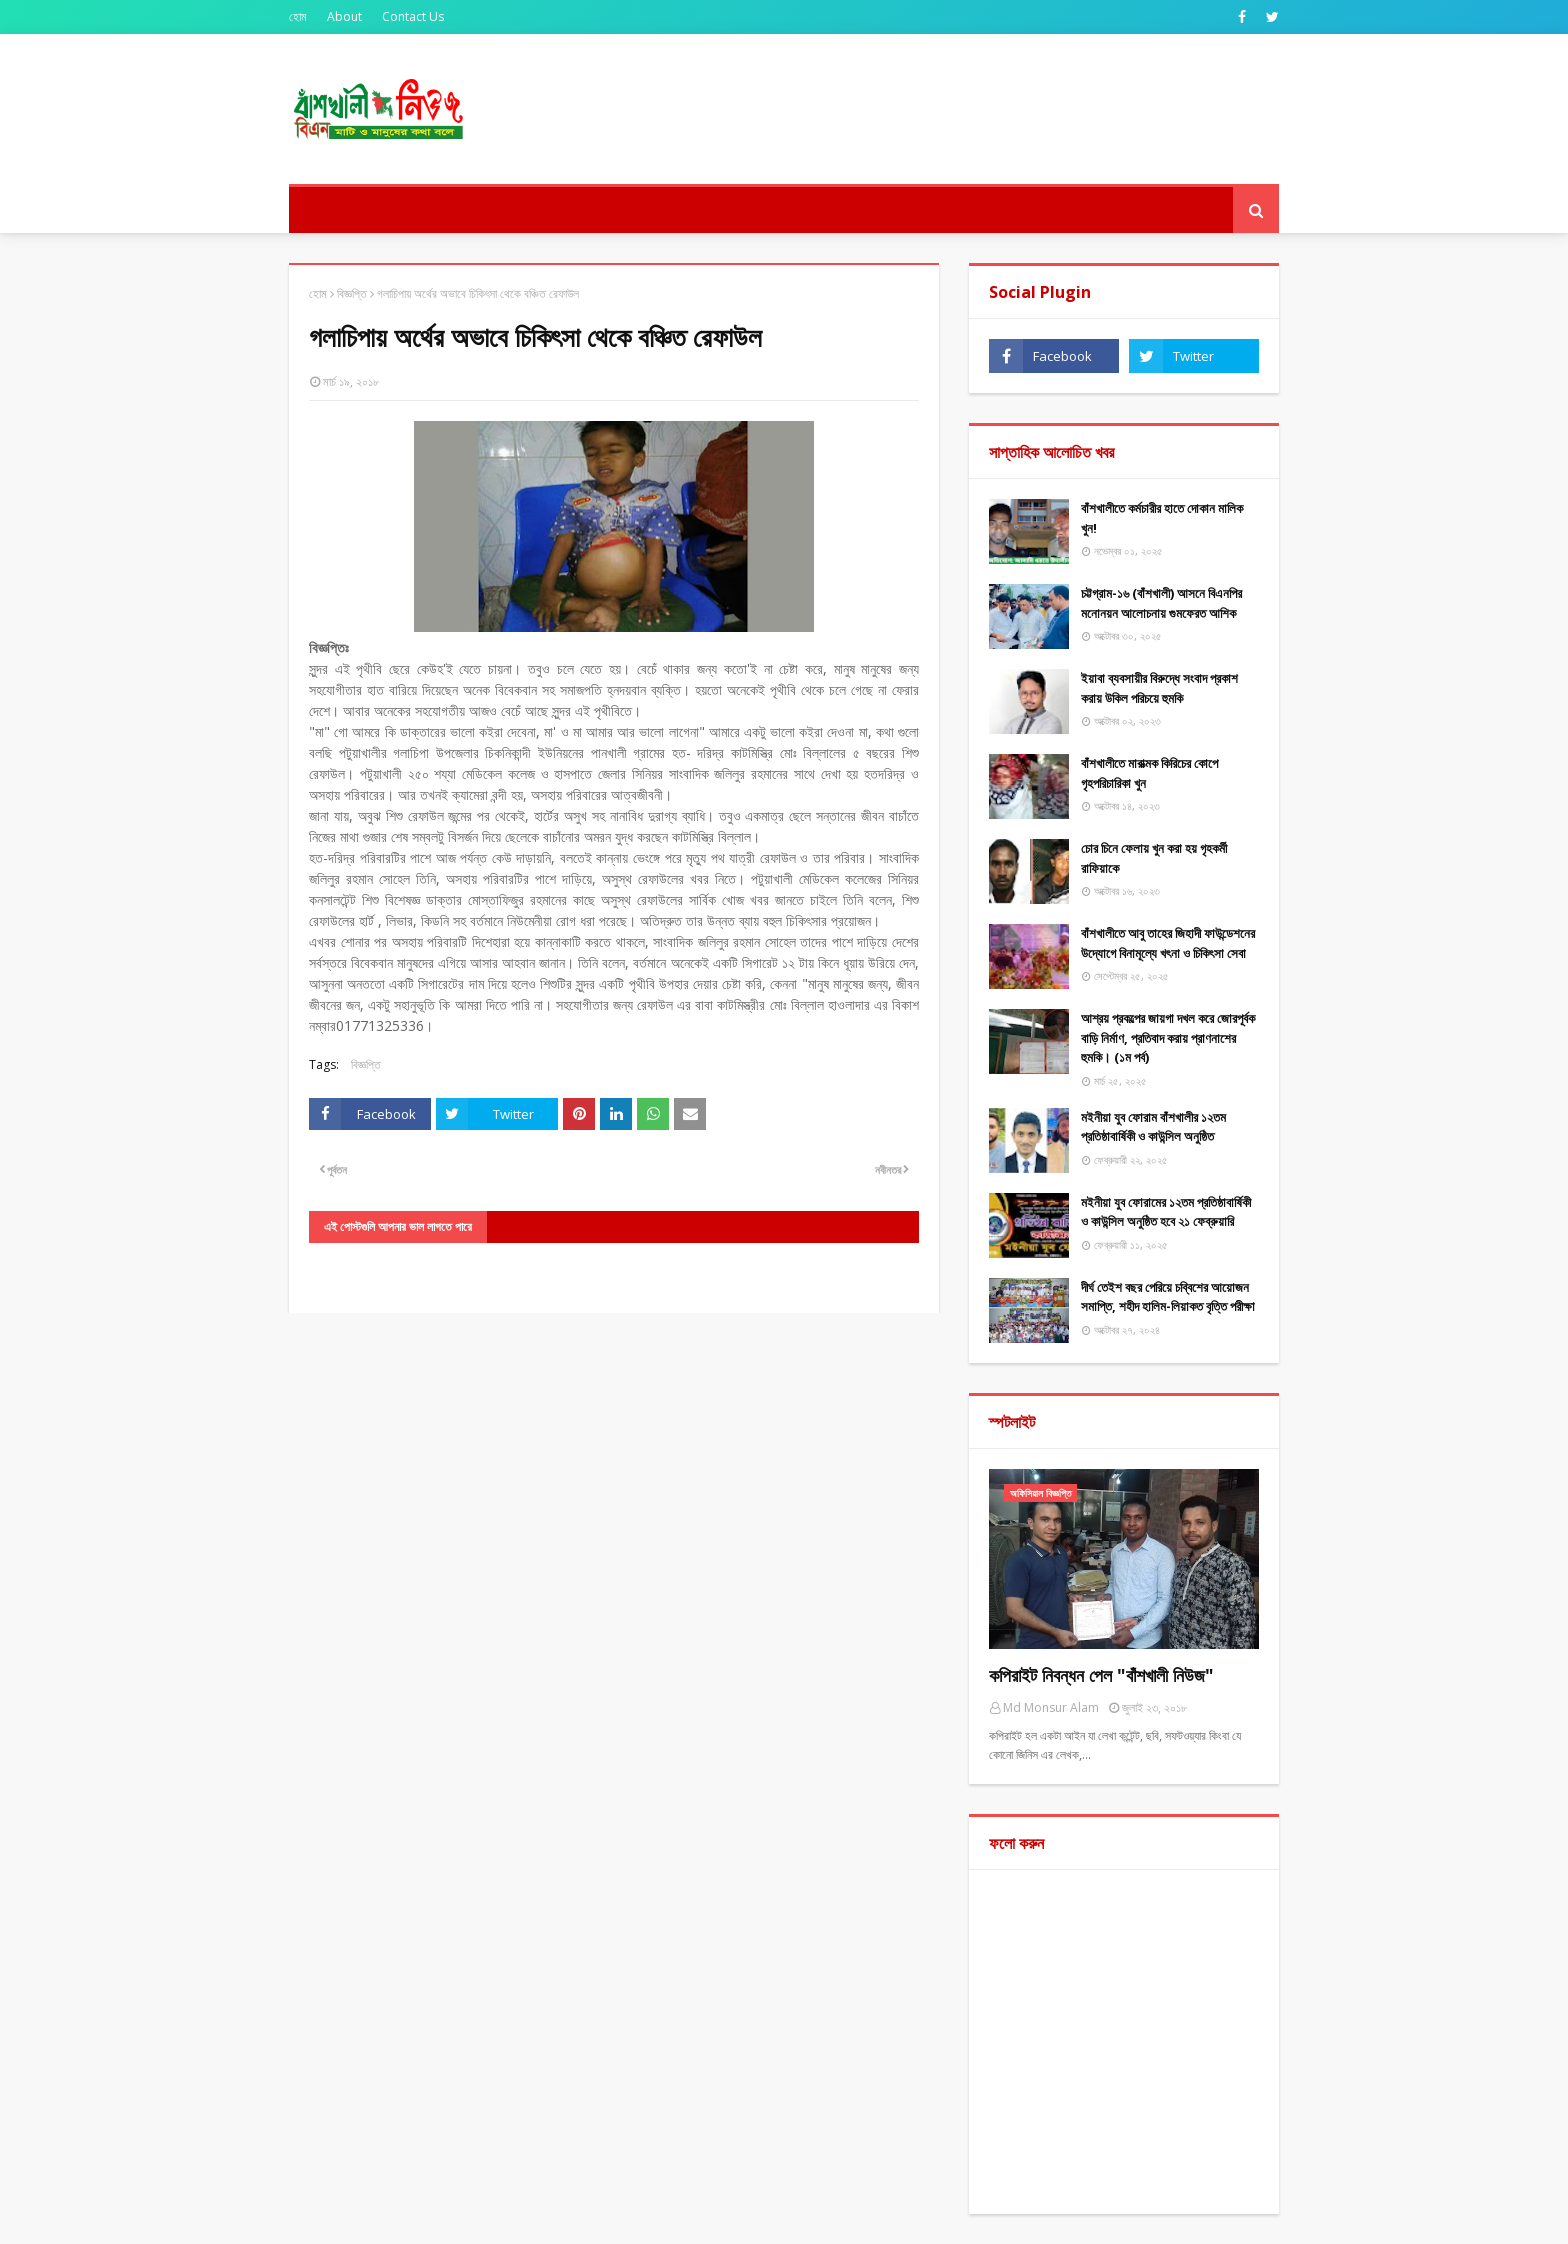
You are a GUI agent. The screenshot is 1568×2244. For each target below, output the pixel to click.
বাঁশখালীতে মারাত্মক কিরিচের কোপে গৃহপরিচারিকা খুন (1149, 773)
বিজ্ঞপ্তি (352, 293)
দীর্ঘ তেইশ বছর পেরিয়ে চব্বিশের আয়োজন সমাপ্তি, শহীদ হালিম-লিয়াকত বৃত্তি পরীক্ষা (1168, 1297)
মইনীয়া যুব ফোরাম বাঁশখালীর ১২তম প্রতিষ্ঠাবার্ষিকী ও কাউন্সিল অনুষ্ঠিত (1153, 1127)
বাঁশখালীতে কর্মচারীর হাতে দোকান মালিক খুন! (1162, 518)
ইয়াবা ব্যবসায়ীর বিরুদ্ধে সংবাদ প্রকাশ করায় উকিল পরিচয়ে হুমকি (1159, 688)
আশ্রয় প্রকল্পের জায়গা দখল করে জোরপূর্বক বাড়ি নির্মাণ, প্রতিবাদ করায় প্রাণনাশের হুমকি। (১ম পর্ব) (1168, 1037)
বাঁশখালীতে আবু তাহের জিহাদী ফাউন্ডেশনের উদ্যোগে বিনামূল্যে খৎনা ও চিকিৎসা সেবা (1168, 943)
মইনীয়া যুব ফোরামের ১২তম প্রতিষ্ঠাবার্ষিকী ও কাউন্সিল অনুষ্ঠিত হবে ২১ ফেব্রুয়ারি (1166, 1212)
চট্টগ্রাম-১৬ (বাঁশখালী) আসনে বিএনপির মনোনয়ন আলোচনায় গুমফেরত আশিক (1161, 603)
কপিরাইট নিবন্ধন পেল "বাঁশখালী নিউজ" (1101, 1675)
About (344, 16)
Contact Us (413, 16)
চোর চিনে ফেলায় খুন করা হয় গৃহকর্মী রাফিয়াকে (1154, 858)
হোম (298, 16)
